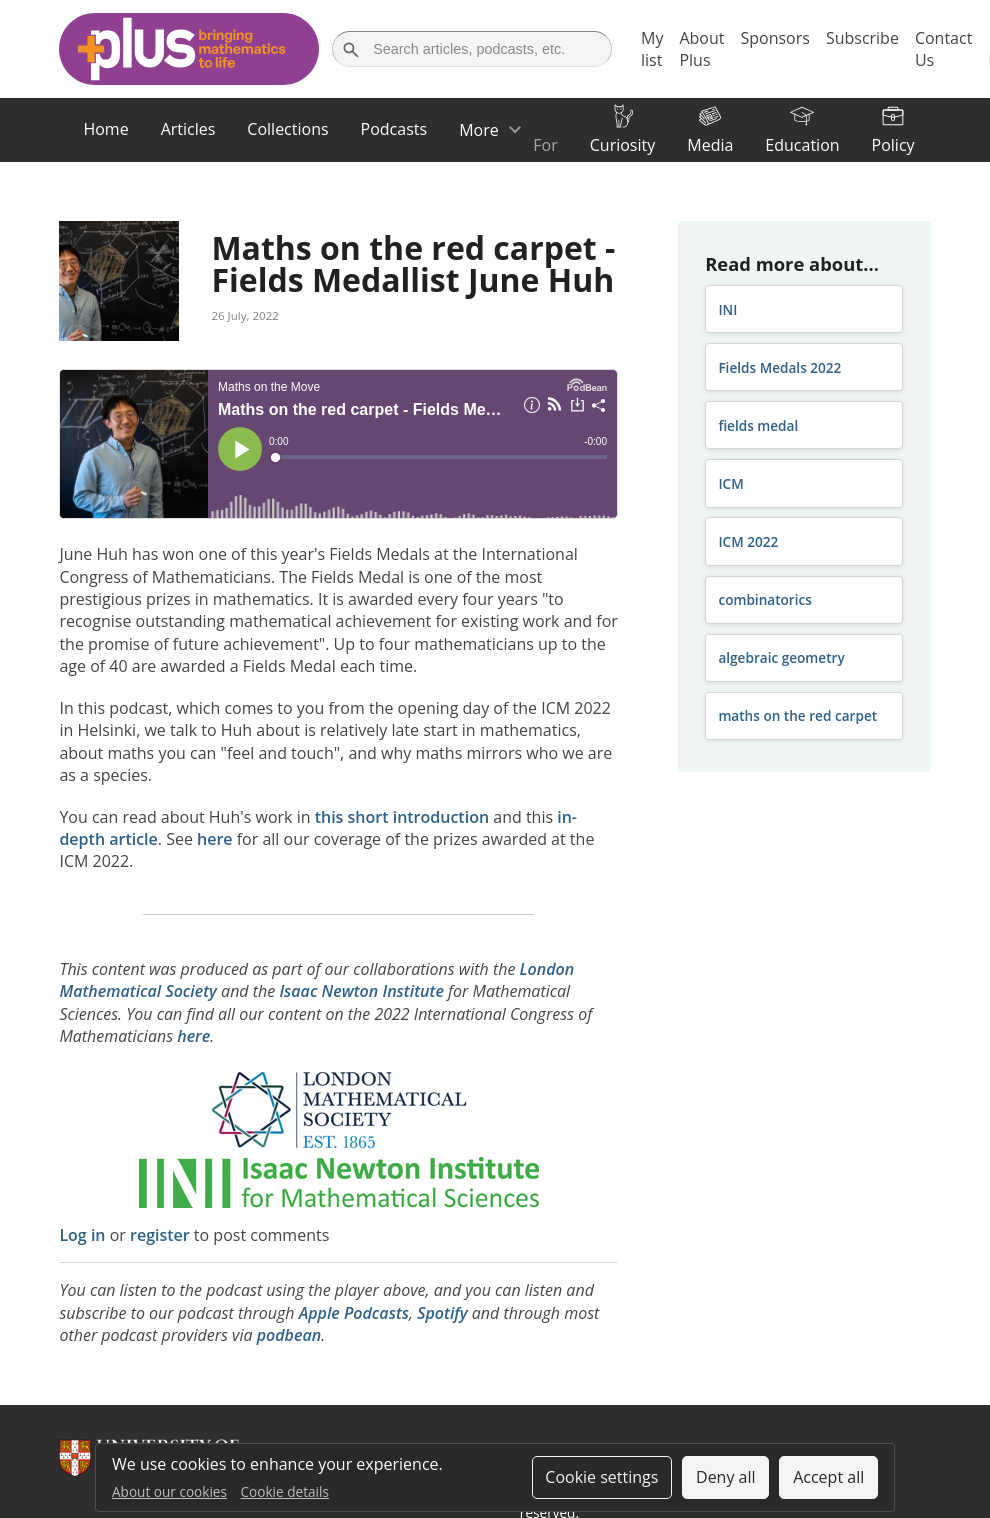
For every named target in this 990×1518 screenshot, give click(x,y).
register (160, 1235)
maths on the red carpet (797, 715)
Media (710, 145)
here (215, 839)
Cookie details (285, 1491)
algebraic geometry (781, 657)
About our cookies (169, 1491)
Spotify (442, 1313)
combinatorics (765, 599)
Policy (893, 145)
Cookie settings (601, 1477)
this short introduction (402, 817)
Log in (82, 1235)
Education (802, 145)
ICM (730, 483)
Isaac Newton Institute (361, 991)
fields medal (758, 425)
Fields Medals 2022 (779, 367)
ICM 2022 (748, 541)
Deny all (726, 1477)
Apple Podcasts (354, 1313)
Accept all (828, 1477)
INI (727, 309)
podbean (289, 1335)
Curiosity (622, 145)
